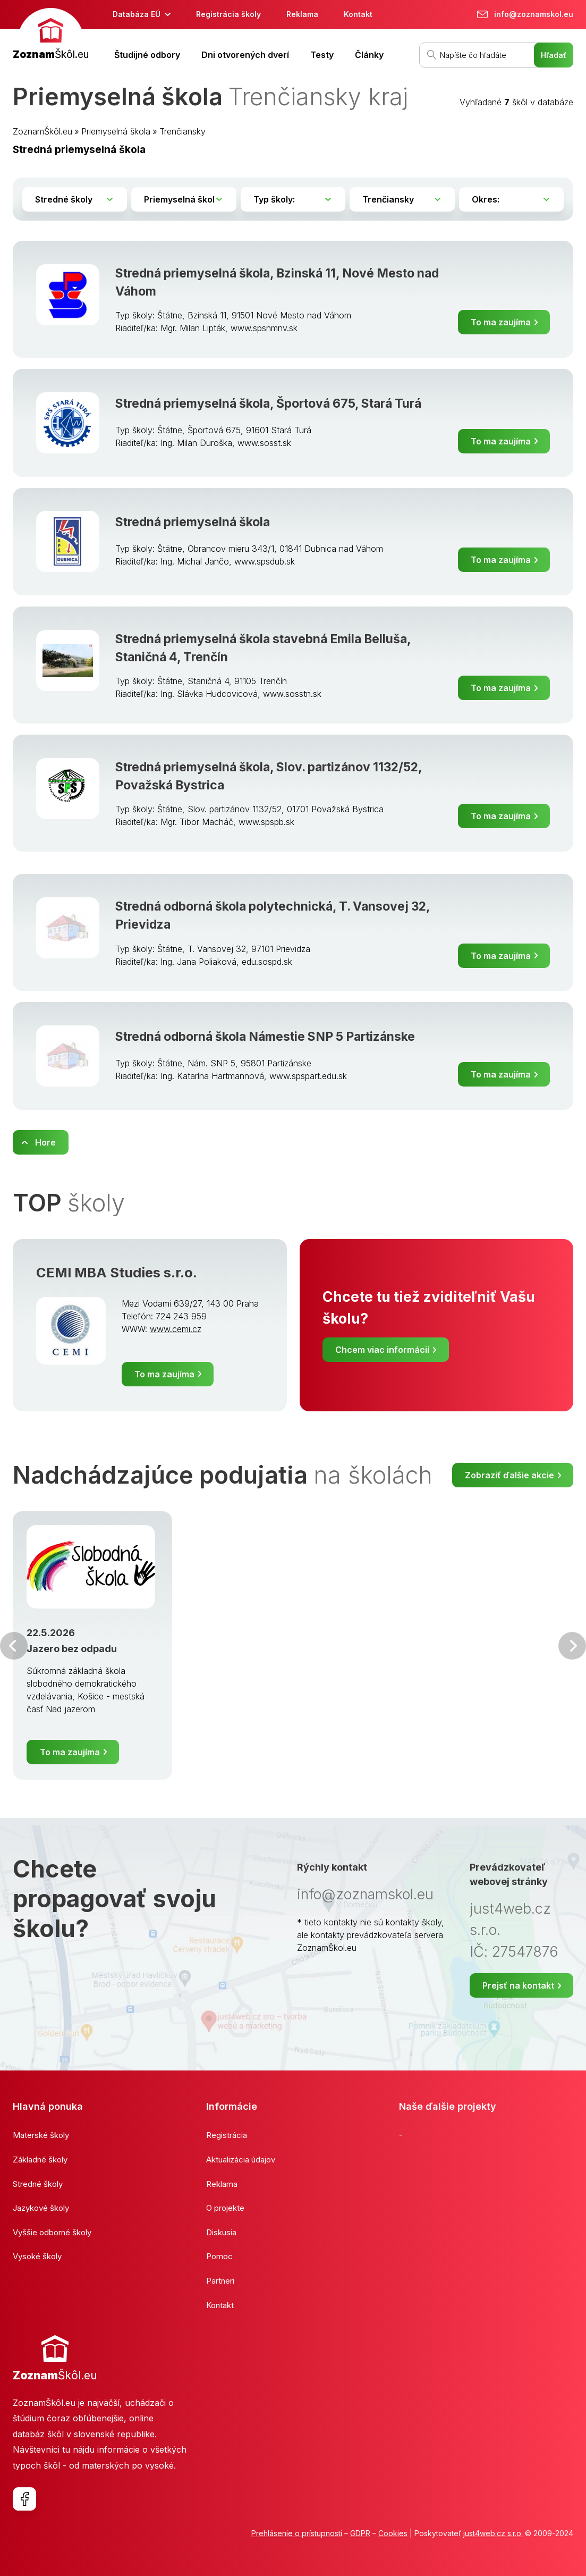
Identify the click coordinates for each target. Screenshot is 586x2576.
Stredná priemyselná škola (192, 522)
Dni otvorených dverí (245, 54)
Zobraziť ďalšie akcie (509, 1475)
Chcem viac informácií (382, 1349)
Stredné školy (38, 2184)
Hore (45, 1142)
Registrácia (226, 2135)
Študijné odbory (147, 54)
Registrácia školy (228, 14)
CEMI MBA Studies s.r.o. (116, 1272)
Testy (322, 54)
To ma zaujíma (501, 322)
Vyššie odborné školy (52, 2232)
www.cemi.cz (175, 1329)
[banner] (51, 35)
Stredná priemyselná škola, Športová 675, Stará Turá (268, 403)
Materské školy (41, 2135)
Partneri (220, 2281)
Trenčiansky (182, 131)
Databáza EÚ (136, 14)
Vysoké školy (37, 2256)
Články (369, 54)
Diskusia (221, 2232)
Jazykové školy (41, 2208)
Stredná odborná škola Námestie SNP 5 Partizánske (265, 1036)
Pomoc (219, 2256)
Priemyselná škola (115, 131)
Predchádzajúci (14, 1646)
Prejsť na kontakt (518, 1985)
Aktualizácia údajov (240, 2159)
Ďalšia (572, 1646)
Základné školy (40, 2159)
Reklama (302, 14)
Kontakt (358, 14)
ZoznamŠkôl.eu (42, 131)
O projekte (225, 2208)
